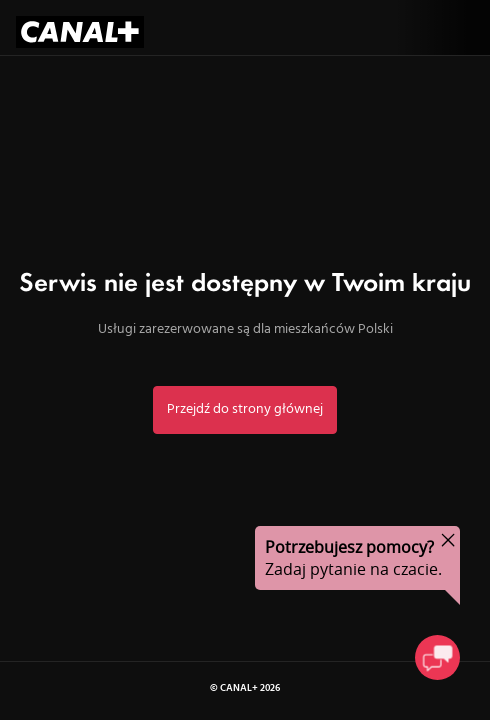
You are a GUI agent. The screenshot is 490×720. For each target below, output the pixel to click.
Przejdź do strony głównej (245, 409)
